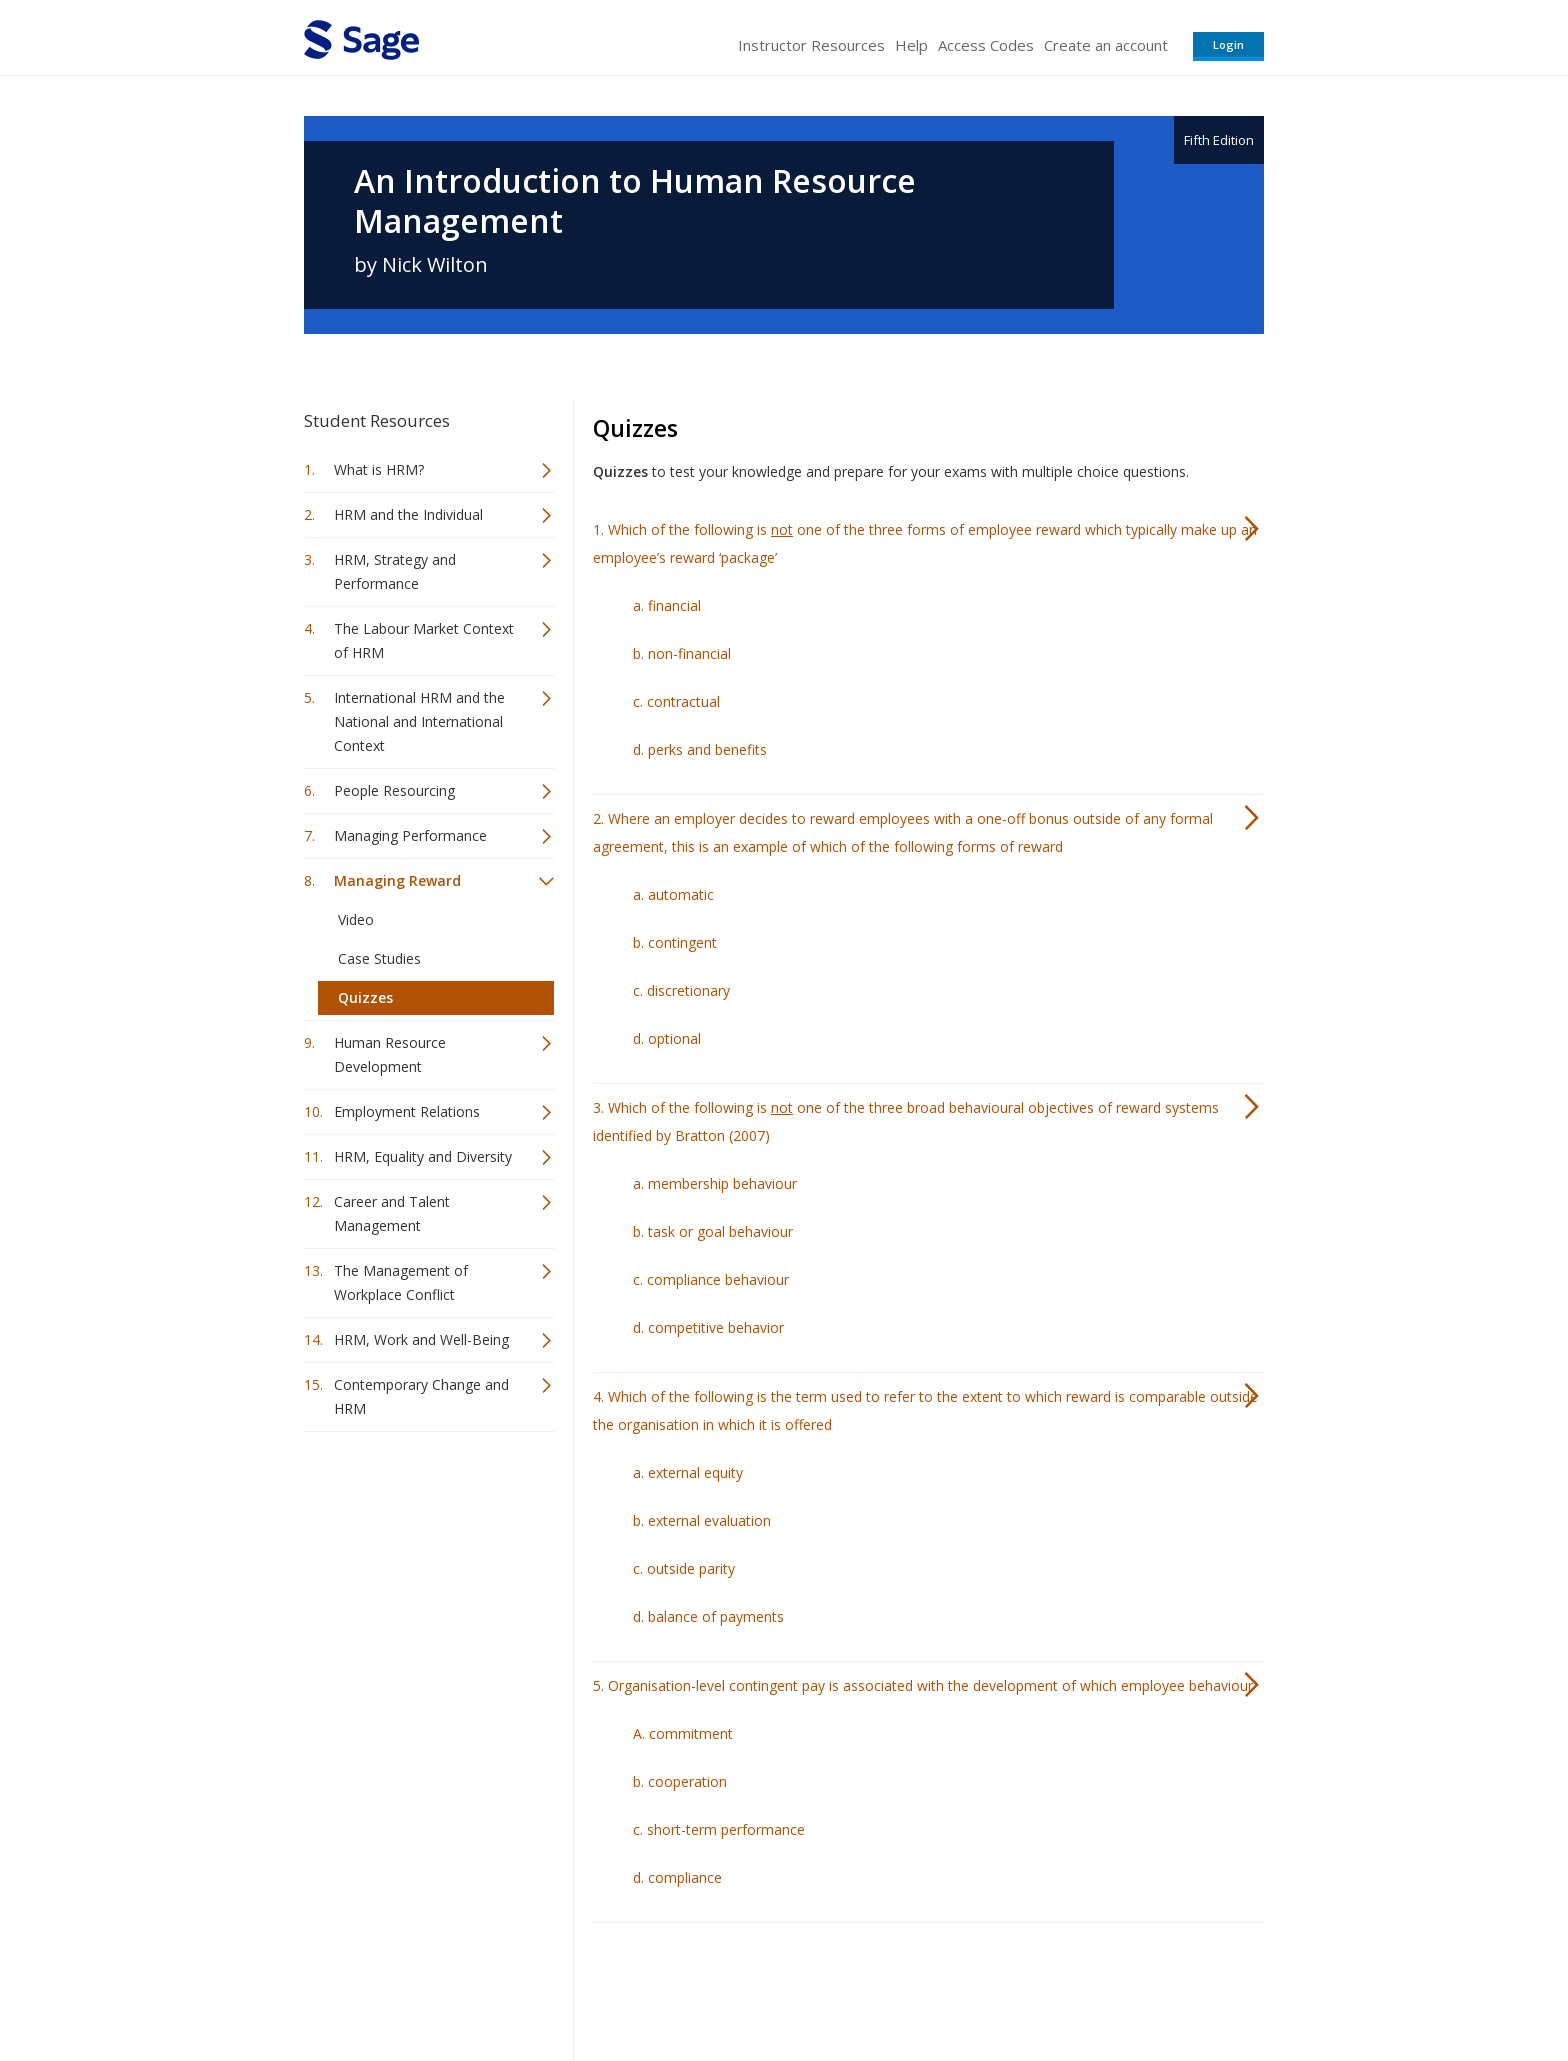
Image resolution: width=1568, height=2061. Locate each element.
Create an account (1106, 45)
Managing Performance (410, 835)
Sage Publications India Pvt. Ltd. (594, 1986)
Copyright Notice (1020, 1986)
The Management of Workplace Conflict (401, 1282)
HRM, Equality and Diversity (423, 1156)
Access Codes (986, 45)
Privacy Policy (1132, 1986)
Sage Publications (418, 1986)
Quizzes (365, 997)
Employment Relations (407, 1111)
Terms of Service (898, 1986)
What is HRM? (379, 469)
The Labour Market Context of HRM (424, 640)
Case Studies (379, 958)
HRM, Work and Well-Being (421, 1339)
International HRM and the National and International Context (419, 721)
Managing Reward (397, 880)
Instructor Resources (811, 45)
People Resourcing (394, 790)
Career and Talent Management (392, 1213)
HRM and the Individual (408, 514)
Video (356, 919)
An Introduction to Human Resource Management (635, 201)
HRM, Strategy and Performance (395, 571)
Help (911, 45)
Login (1228, 44)
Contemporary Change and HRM (421, 1396)
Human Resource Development (390, 1054)
